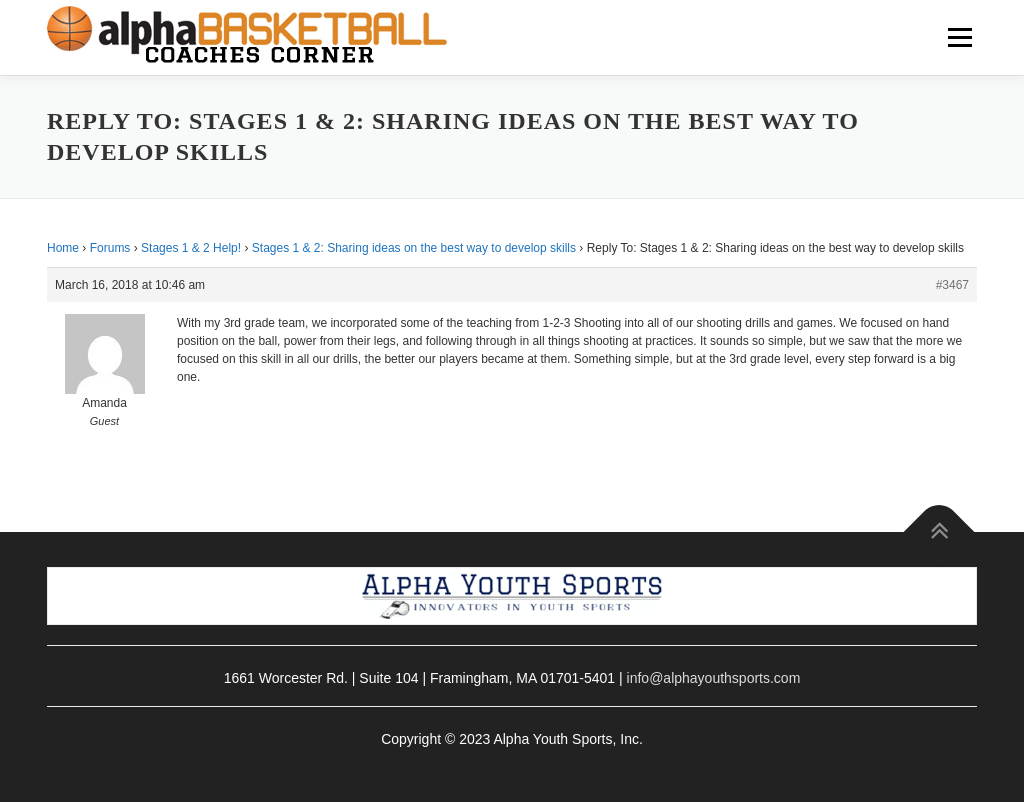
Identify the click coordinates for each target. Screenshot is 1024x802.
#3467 (952, 285)
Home (63, 248)
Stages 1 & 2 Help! (191, 248)
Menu (959, 37)
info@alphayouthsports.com (714, 678)
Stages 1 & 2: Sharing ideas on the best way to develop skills (414, 248)
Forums (110, 248)
